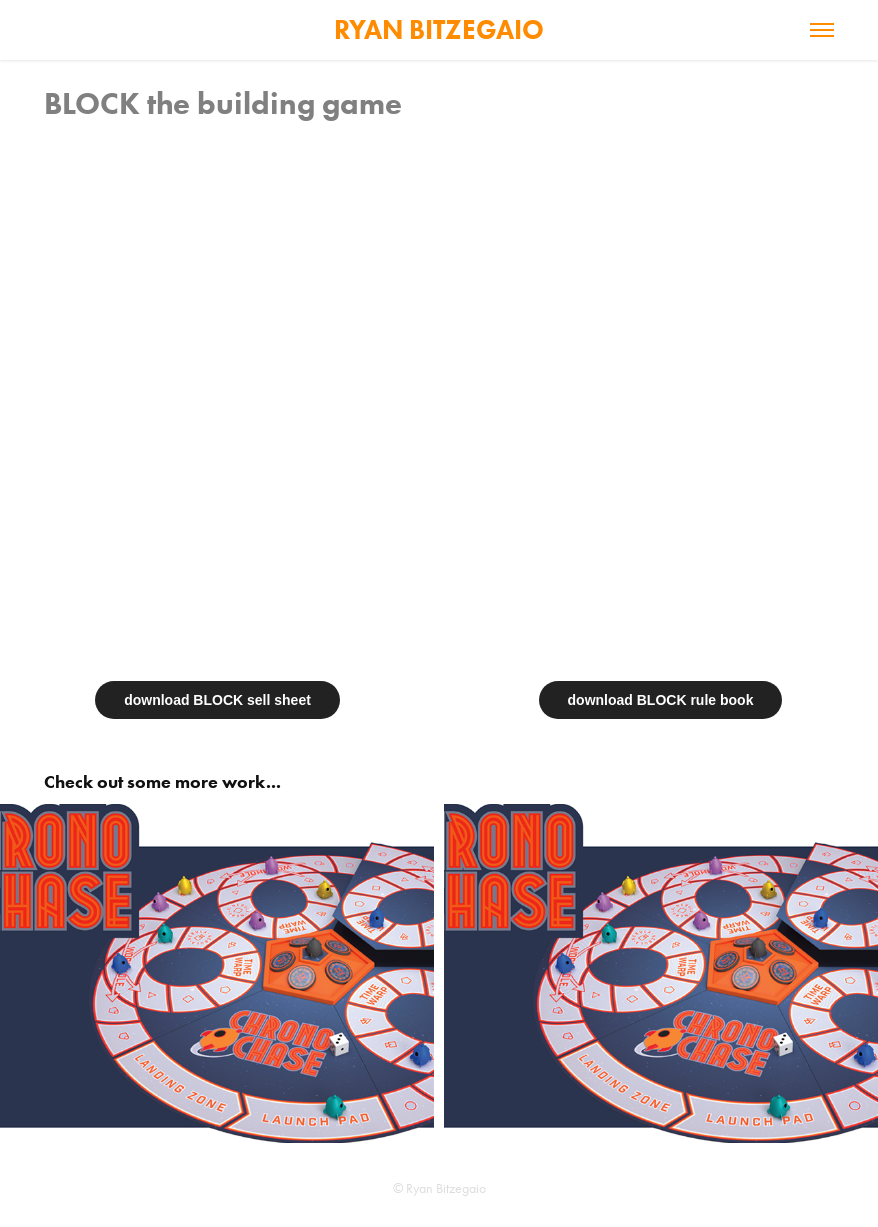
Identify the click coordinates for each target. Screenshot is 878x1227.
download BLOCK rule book (661, 700)
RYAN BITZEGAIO (439, 29)
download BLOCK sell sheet (217, 700)
